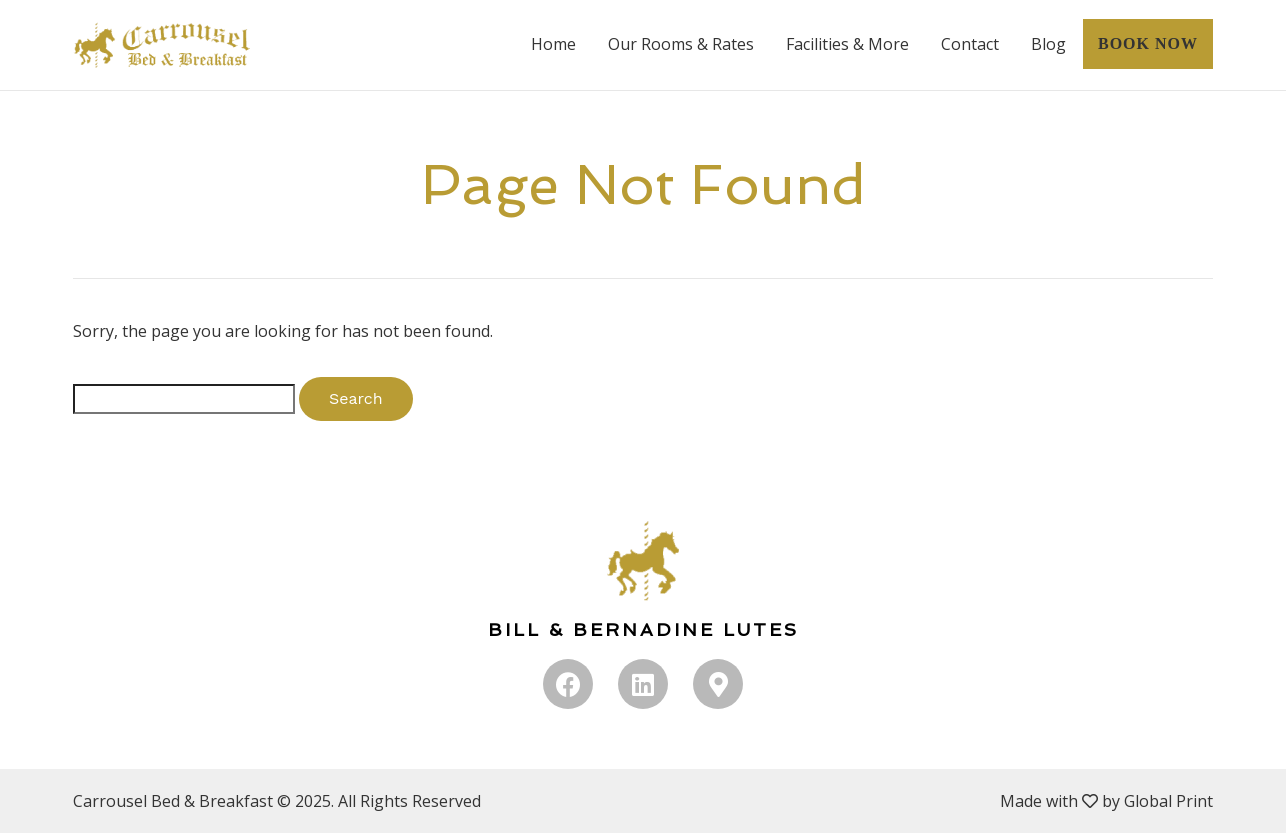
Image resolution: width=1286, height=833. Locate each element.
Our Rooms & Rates (681, 44)
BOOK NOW (1148, 43)
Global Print (1168, 801)
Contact (970, 44)
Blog (1048, 44)
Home (553, 44)
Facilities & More (847, 44)
